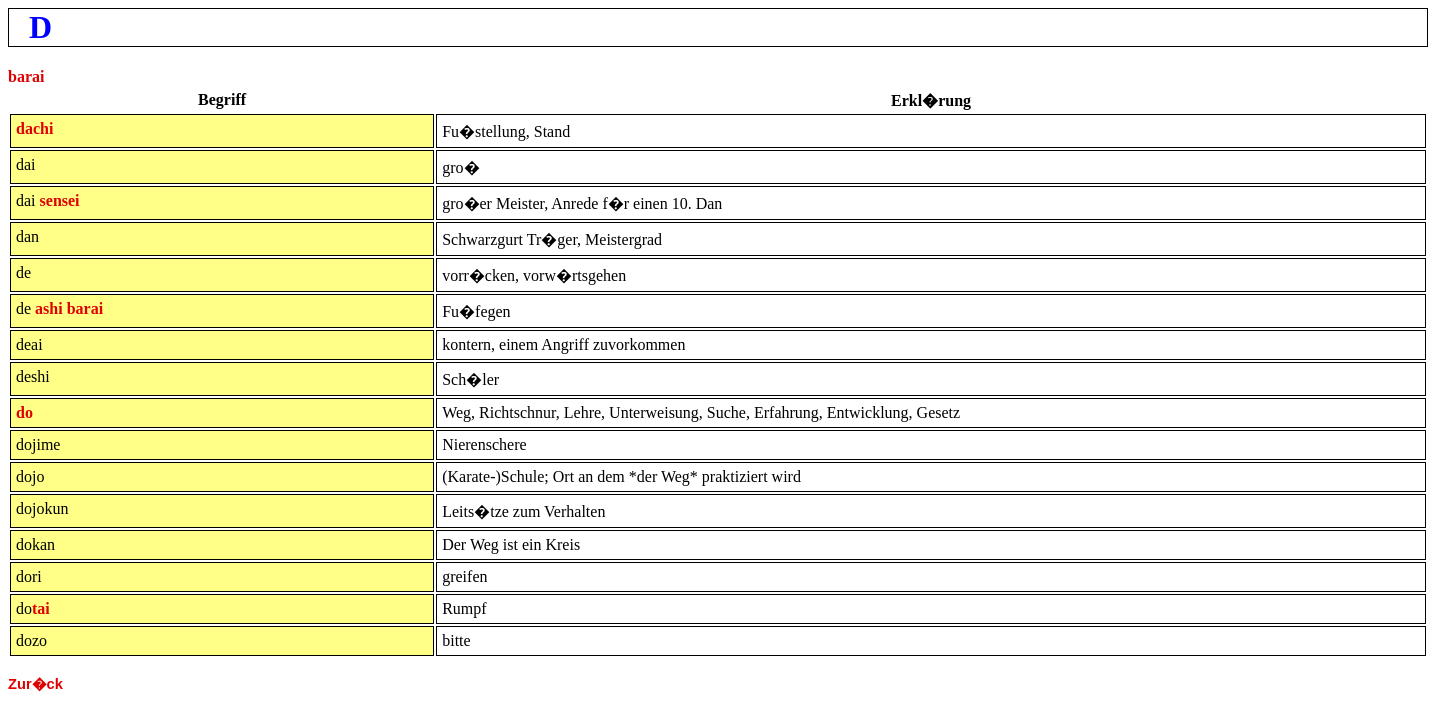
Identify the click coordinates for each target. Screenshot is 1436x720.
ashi (49, 308)
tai (41, 608)
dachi (34, 128)
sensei (60, 200)
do (24, 412)
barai (26, 76)
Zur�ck (35, 684)
